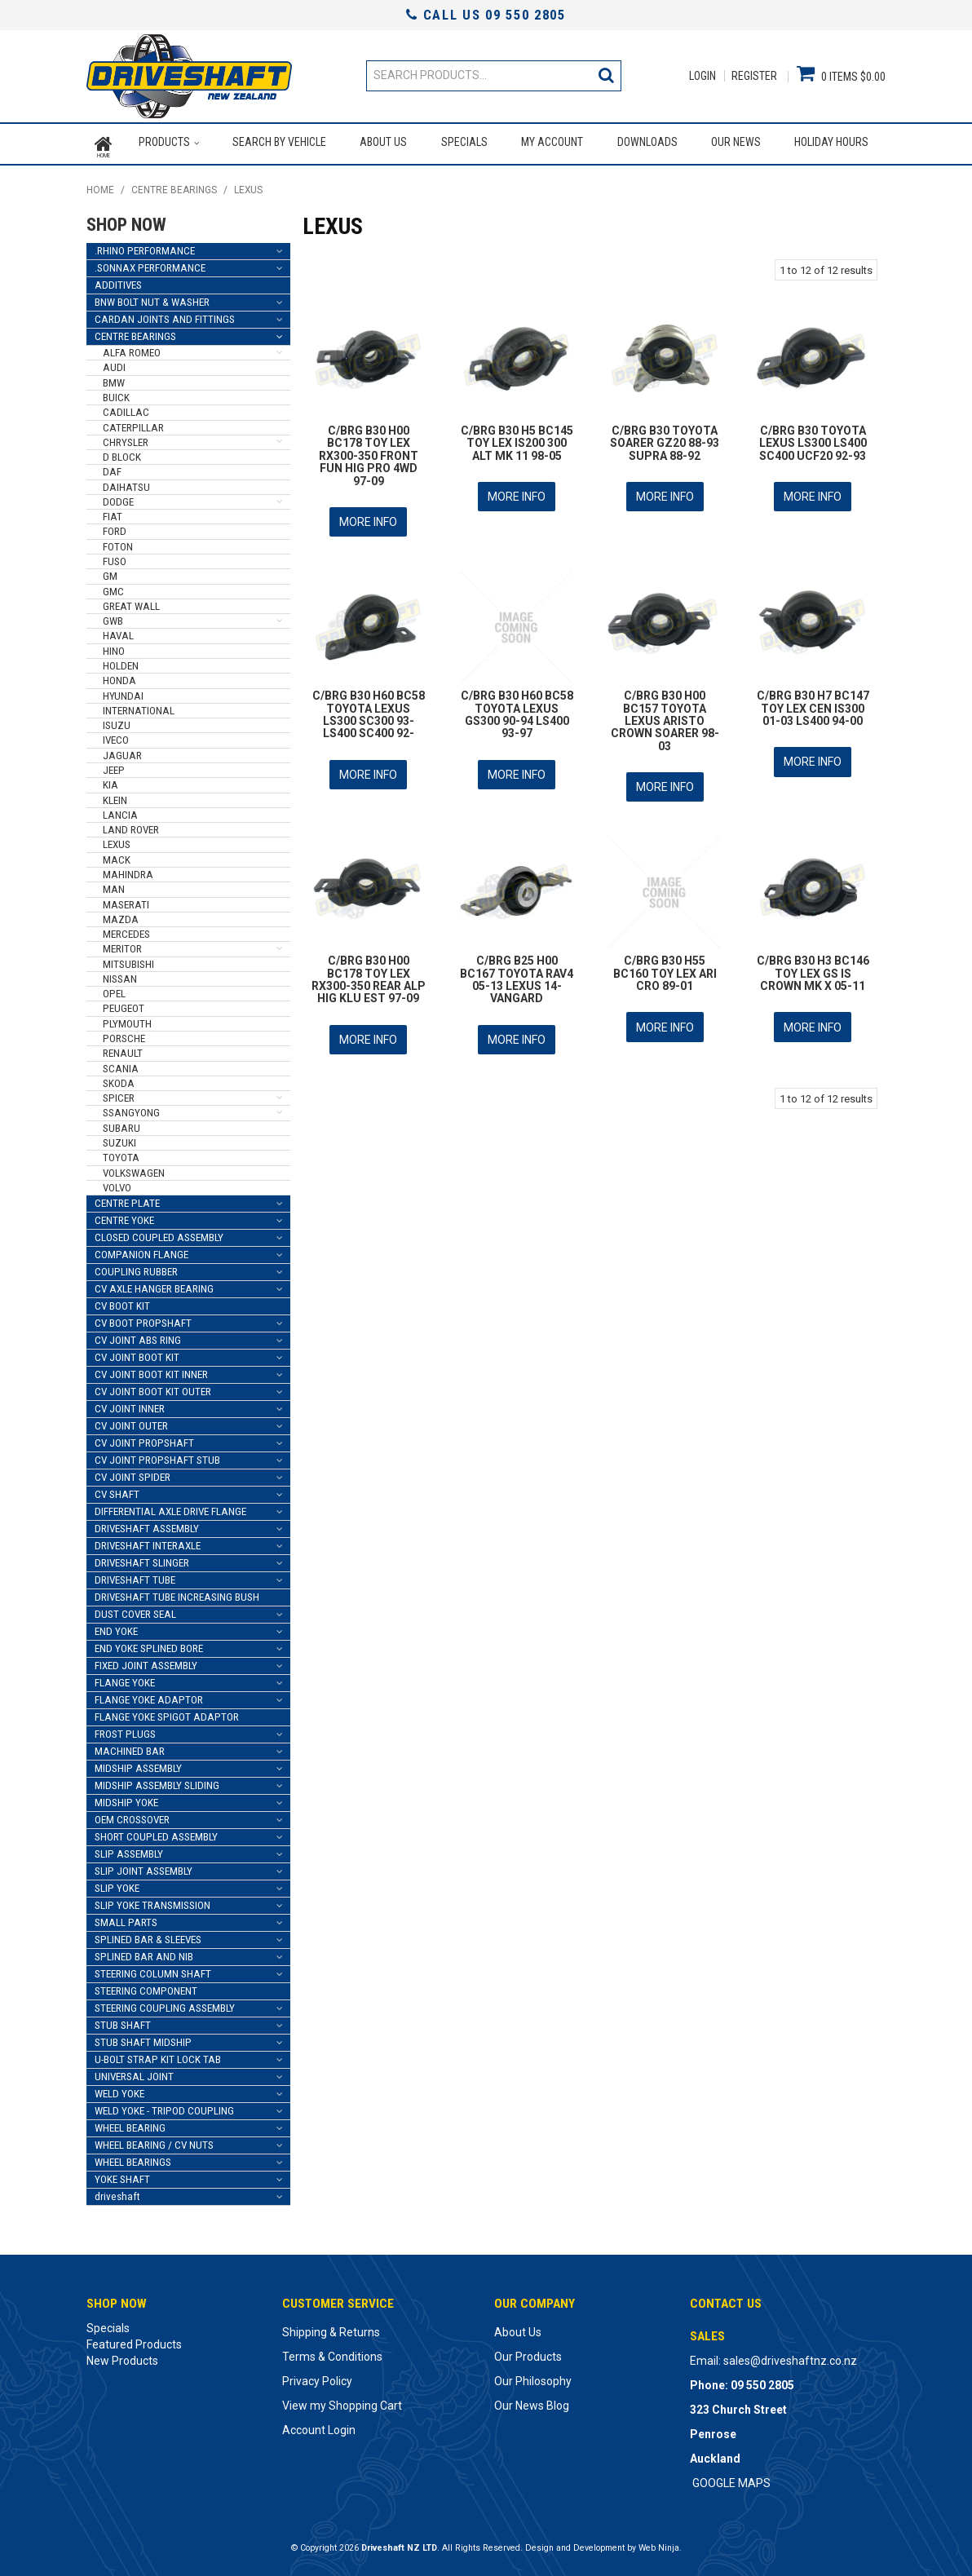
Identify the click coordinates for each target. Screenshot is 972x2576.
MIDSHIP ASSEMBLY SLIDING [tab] (157, 1780)
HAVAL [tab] (118, 631)
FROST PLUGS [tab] (125, 1729)
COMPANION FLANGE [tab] (141, 1250)
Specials (463, 141)
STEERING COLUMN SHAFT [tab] (153, 1969)
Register (754, 76)
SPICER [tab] (119, 1093)
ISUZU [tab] (116, 720)
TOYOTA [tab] (121, 1153)
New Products (122, 2355)
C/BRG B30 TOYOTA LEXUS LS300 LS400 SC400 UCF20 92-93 (813, 438)
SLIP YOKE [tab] (117, 1883)
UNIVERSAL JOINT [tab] (134, 2072)
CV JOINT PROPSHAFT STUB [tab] (157, 1455)
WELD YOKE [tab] (119, 2089)
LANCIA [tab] (120, 810)
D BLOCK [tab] (122, 452)
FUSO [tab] (114, 556)
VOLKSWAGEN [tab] (134, 1168)
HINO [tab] (114, 646)
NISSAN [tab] (120, 974)
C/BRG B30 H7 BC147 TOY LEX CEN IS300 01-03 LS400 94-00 (813, 701)
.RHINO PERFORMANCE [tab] (145, 246)
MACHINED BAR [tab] (130, 1746)
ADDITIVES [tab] (118, 280)
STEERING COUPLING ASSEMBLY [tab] (165, 2003)
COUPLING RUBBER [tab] (136, 1267)
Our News (736, 141)
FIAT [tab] (112, 512)
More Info (368, 516)
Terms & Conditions (332, 2351)
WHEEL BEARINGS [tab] (133, 2157)
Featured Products (134, 2339)
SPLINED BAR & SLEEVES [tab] (148, 1935)
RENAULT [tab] (123, 1048)
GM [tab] (110, 571)
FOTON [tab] (118, 542)
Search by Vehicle (278, 141)
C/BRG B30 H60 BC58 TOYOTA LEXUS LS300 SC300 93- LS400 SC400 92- (368, 707)
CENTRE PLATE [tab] (127, 1198)
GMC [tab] (113, 587)
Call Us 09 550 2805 (485, 15)
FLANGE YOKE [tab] (125, 1678)
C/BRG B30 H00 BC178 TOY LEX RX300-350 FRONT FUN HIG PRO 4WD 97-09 (368, 451)
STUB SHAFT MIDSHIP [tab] (143, 2037)
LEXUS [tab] (116, 840)
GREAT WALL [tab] (131, 601)
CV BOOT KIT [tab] (122, 1301)
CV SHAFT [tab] (117, 1489)
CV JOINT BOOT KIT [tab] (137, 1352)
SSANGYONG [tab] (131, 1108)
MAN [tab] (114, 884)
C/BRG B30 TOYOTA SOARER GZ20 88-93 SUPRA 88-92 (664, 438)
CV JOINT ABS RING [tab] (138, 1335)
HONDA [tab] (119, 675)
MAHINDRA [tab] (128, 870)
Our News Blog (531, 2400)
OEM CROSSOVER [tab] (132, 1815)
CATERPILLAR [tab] (133, 423)
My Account (552, 141)
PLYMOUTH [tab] (127, 1019)
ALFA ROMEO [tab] (132, 348)
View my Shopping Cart (342, 2400)
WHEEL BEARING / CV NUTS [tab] (154, 2140)
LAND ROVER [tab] (131, 825)
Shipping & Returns (331, 2327)
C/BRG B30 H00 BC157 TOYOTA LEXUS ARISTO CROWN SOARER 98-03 (665, 713)
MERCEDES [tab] (126, 929)
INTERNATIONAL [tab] (139, 706)
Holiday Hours (831, 141)
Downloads (646, 141)
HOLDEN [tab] (121, 661)
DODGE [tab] (118, 497)
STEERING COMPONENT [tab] (146, 1986)
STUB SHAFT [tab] (123, 2020)
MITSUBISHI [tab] (128, 959)
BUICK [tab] (116, 393)
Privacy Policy (317, 2376)
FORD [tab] (114, 527)
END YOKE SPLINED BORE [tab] (149, 1643)
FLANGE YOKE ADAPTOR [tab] (149, 1695)
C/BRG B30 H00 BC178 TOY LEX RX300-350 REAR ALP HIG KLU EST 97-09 (368, 968)
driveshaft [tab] (117, 2191)
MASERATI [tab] (126, 900)
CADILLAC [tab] (126, 407)
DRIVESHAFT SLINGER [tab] (142, 1558)
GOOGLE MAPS (731, 2478)
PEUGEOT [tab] (123, 1004)
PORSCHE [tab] (124, 1033)
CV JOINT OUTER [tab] (131, 1421)
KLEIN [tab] (115, 795)
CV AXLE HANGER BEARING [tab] (154, 1284)
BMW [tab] (114, 378)
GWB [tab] (113, 616)
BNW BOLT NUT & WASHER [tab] (152, 297)
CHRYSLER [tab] (125, 437)
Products (163, 141)
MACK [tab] (116, 855)
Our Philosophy (533, 2376)
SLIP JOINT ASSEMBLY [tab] (143, 1866)
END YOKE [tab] (116, 1626)
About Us (383, 141)
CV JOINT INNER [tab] (130, 1404)
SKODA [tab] (119, 1078)
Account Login (319, 2425)
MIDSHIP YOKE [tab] (126, 1798)
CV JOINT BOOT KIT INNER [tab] (151, 1369)
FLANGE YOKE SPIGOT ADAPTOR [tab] (167, 1712)
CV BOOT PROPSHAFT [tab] (143, 1318)
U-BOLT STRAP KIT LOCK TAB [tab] (158, 2054)
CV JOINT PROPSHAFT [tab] (144, 1438)
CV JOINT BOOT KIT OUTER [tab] (153, 1387)
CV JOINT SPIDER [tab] (132, 1472)
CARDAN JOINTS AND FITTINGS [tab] (165, 314)
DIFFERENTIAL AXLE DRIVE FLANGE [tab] (170, 1506)
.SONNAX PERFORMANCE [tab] (150, 263)
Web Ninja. (660, 2543)
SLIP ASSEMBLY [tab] (129, 1849)
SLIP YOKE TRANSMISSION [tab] (152, 1900)
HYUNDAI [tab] (123, 691)
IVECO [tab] (116, 736)
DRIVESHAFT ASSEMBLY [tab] (147, 1524)
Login (702, 76)
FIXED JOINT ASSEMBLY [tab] (146, 1661)
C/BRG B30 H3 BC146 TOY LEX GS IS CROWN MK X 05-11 (813, 962)
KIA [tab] (110, 780)
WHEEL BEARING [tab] (130, 2123)
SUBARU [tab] (121, 1123)
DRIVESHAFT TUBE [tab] (135, 1575)
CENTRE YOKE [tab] (124, 1215)
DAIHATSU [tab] (126, 482)
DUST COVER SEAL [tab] (135, 1609)
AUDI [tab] (114, 363)
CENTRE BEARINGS (174, 186)
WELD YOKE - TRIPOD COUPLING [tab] (164, 2106)
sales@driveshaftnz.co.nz (790, 2355)
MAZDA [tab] (121, 914)
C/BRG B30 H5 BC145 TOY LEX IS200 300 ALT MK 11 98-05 (517, 438)
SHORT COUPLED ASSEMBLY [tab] (156, 1832)
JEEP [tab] (114, 765)
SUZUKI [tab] (119, 1138)
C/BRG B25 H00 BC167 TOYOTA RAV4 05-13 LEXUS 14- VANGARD (516, 968)
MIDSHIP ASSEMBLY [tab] (138, 1763)
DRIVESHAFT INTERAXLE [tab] (148, 1541)
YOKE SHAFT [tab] (122, 2174)
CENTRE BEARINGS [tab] (135, 331)
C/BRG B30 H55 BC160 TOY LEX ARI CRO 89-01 (665, 962)
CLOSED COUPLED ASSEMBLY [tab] (159, 1232)
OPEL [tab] (114, 989)
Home (103, 142)
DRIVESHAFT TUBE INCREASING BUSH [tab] (177, 1592)
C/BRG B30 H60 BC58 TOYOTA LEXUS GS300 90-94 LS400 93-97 (517, 707)
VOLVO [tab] (117, 1183)
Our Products (528, 2351)
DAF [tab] (112, 468)
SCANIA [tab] (121, 1064)
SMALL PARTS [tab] (126, 1917)
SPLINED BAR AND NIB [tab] (144, 1952)
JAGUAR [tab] (122, 751)
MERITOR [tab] (122, 945)
